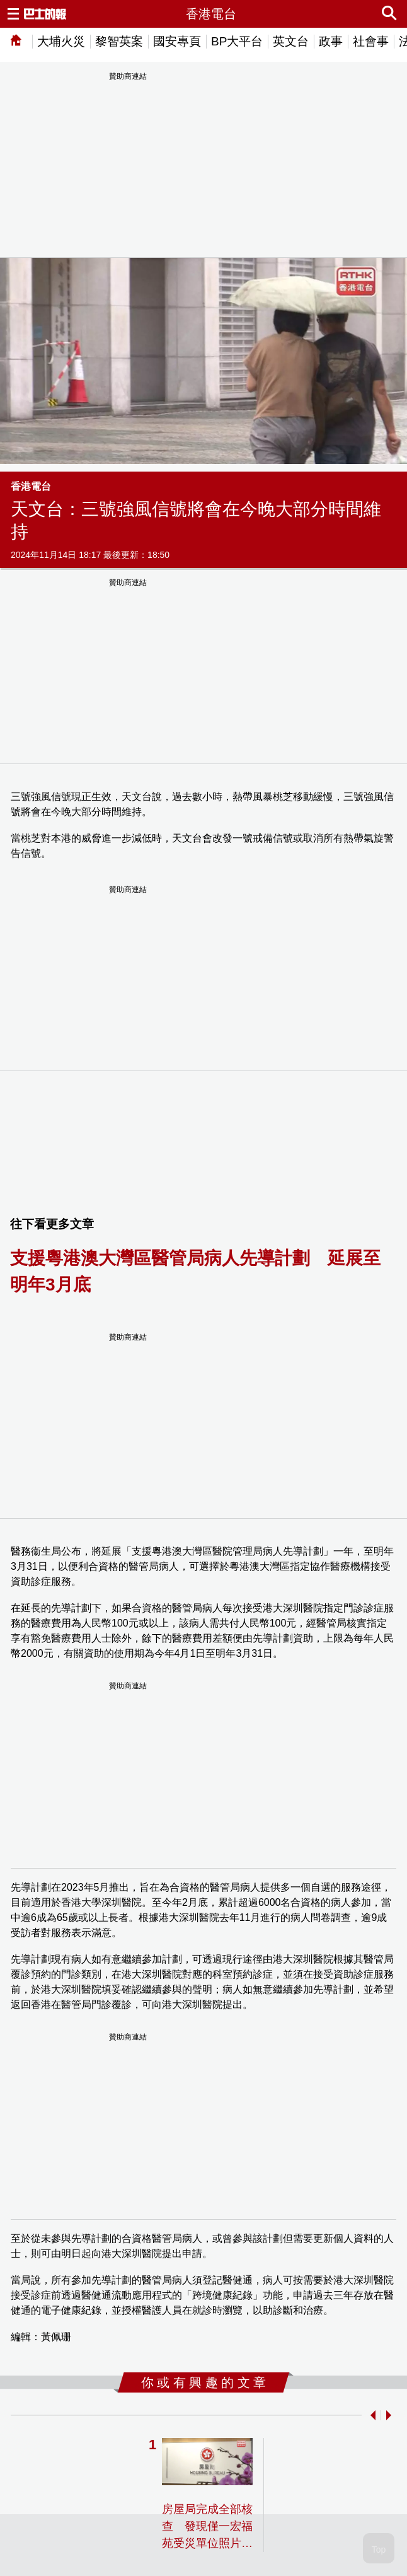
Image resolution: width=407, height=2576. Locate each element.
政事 (331, 41)
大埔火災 (61, 41)
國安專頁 (177, 41)
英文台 (291, 41)
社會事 (371, 41)
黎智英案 (119, 41)
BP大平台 (237, 41)
